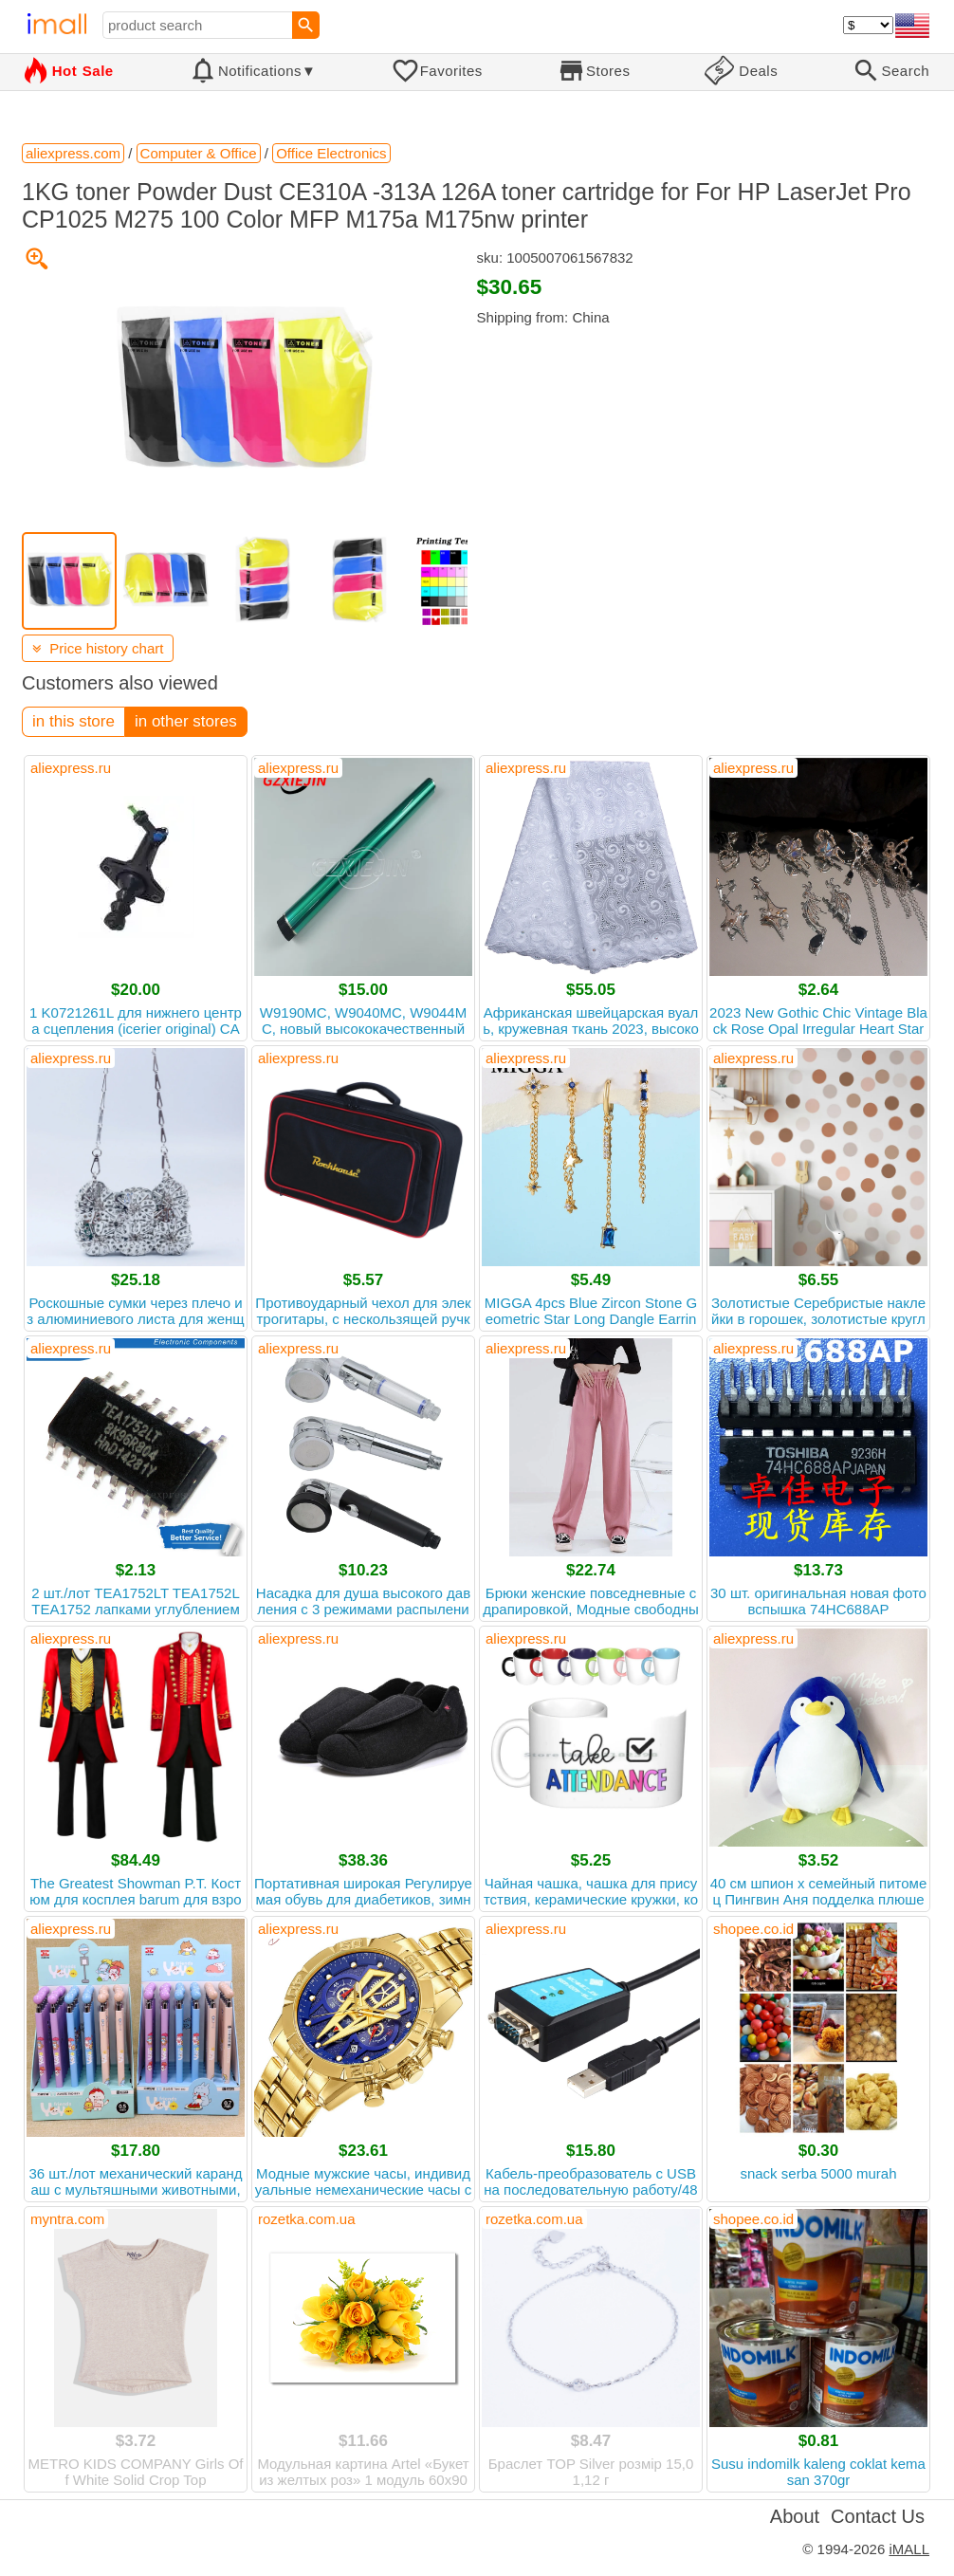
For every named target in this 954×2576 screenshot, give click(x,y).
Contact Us (878, 2516)
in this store (73, 721)
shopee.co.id (753, 1929)
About (794, 2516)
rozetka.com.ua (307, 2219)
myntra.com (67, 2219)
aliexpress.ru (70, 768)
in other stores (186, 721)
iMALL (909, 2549)
